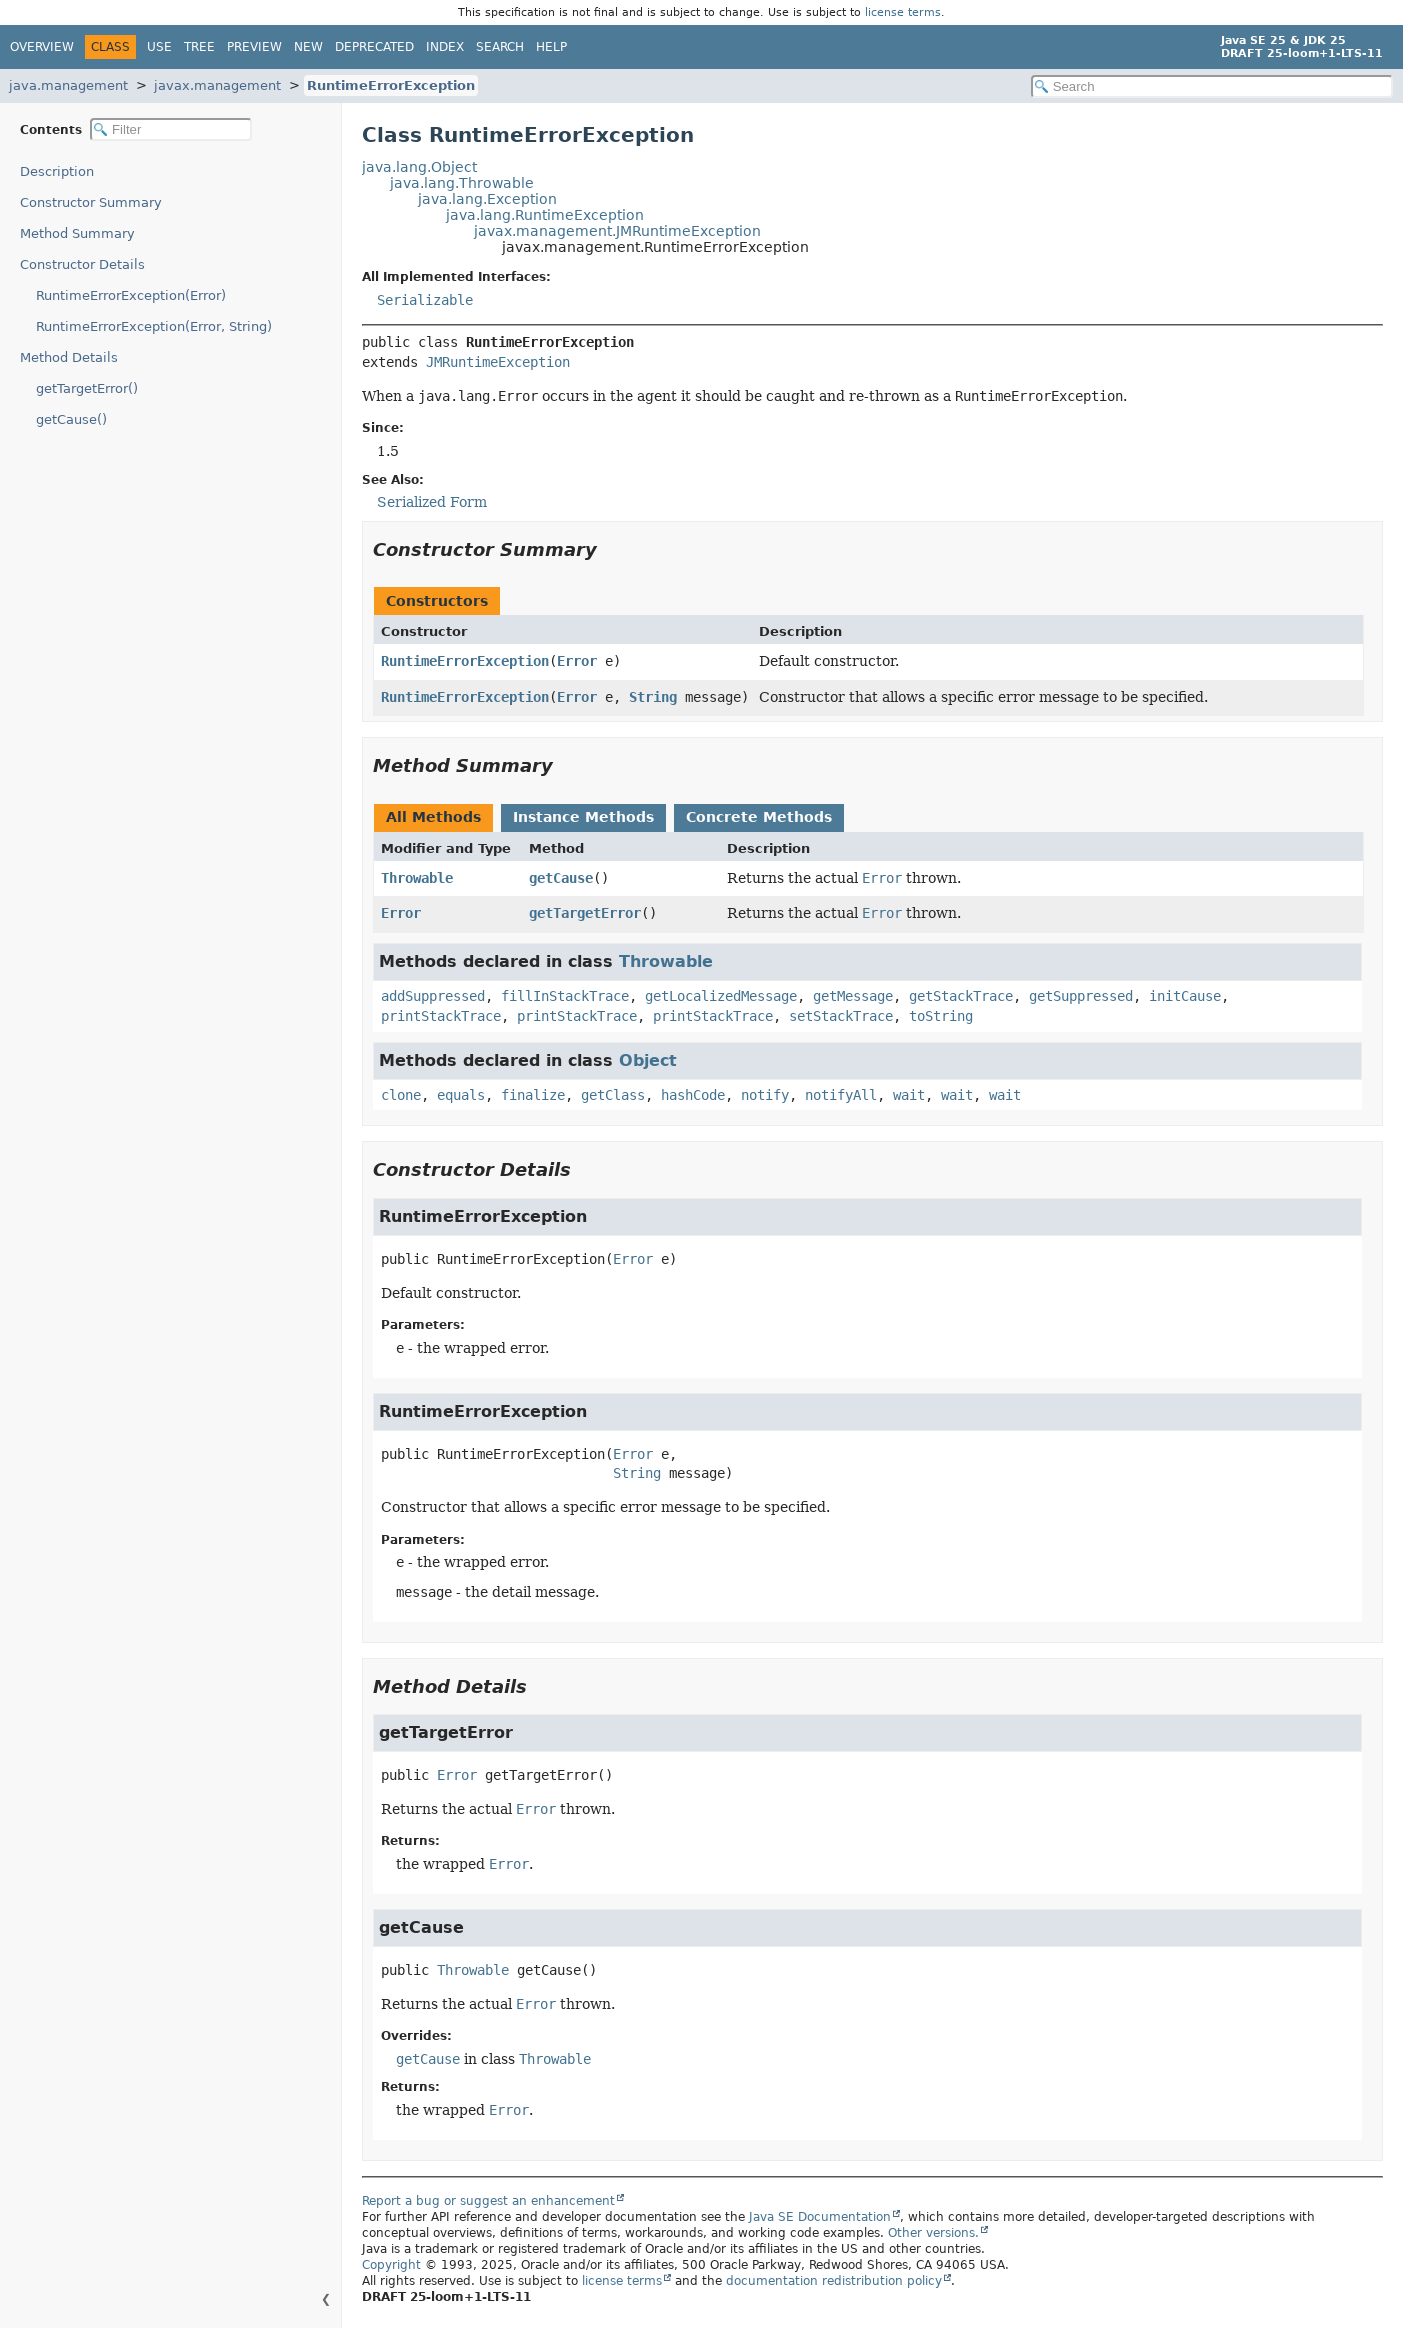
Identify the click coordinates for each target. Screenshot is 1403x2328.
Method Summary (77, 233)
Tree (199, 47)
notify (765, 1095)
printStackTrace (441, 1016)
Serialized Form (432, 502)
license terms (903, 12)
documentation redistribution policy (834, 2281)
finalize (533, 1095)
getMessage (853, 996)
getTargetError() (87, 388)
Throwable (417, 878)
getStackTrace (961, 996)
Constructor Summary (91, 202)
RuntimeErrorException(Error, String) (154, 326)
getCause (561, 878)
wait (909, 1095)
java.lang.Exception (487, 199)
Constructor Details (82, 264)
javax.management (217, 85)
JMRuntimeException (498, 362)
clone (401, 1095)
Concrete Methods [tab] (759, 817)
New (308, 47)
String (653, 697)
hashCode (693, 1095)
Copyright (391, 2265)
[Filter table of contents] (171, 129)
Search (500, 47)
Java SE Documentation (820, 2217)
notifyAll (841, 1095)
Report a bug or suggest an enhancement (488, 2201)
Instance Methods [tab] (583, 817)
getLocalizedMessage (721, 996)
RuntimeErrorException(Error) (131, 295)
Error (577, 661)
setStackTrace (841, 1016)
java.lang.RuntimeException (545, 215)
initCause (1185, 996)
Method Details (69, 357)
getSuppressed (1081, 996)
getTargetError (585, 913)
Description (57, 171)
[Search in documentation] (1212, 86)
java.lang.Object (419, 167)
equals (461, 1095)
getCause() (71, 419)
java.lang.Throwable (462, 183)
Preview (254, 47)
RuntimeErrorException (391, 85)
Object (648, 1060)
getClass (613, 1095)
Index (445, 47)
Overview (42, 47)
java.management (68, 85)
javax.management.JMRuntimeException (617, 231)
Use (159, 47)
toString (941, 1016)
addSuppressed (433, 996)
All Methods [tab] (433, 817)
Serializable (425, 300)
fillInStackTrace (565, 996)
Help (551, 47)
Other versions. (933, 2233)
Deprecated (374, 47)
